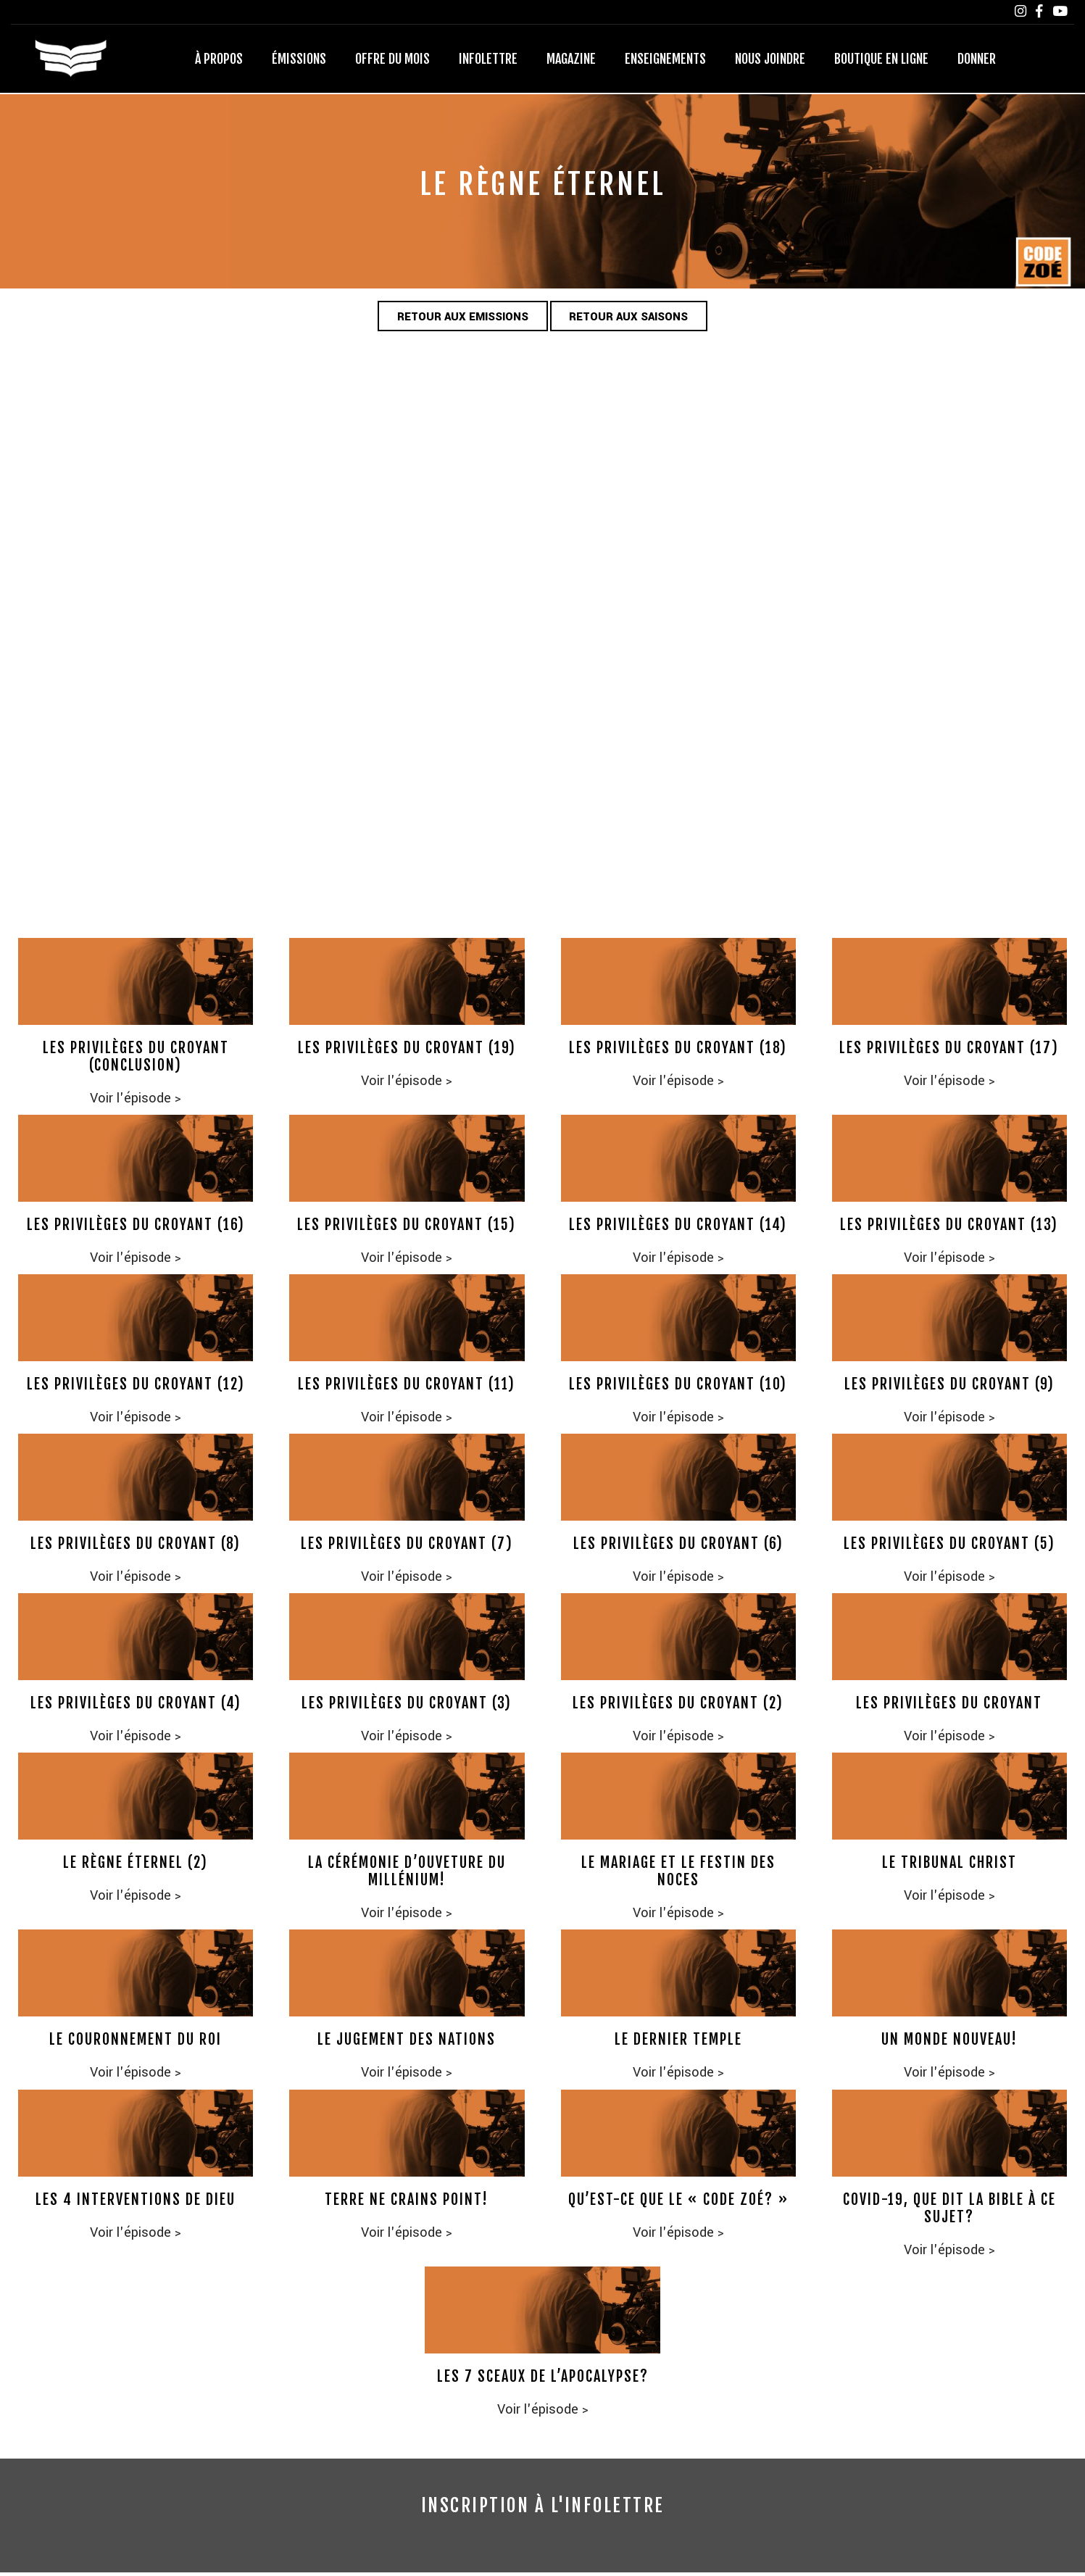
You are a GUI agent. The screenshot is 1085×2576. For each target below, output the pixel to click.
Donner (976, 60)
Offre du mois (392, 60)
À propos (219, 60)
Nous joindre (770, 60)
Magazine (571, 60)
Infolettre (488, 60)
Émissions (299, 60)
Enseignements (665, 60)
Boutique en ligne (881, 60)
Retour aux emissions (456, 319)
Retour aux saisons (637, 319)
